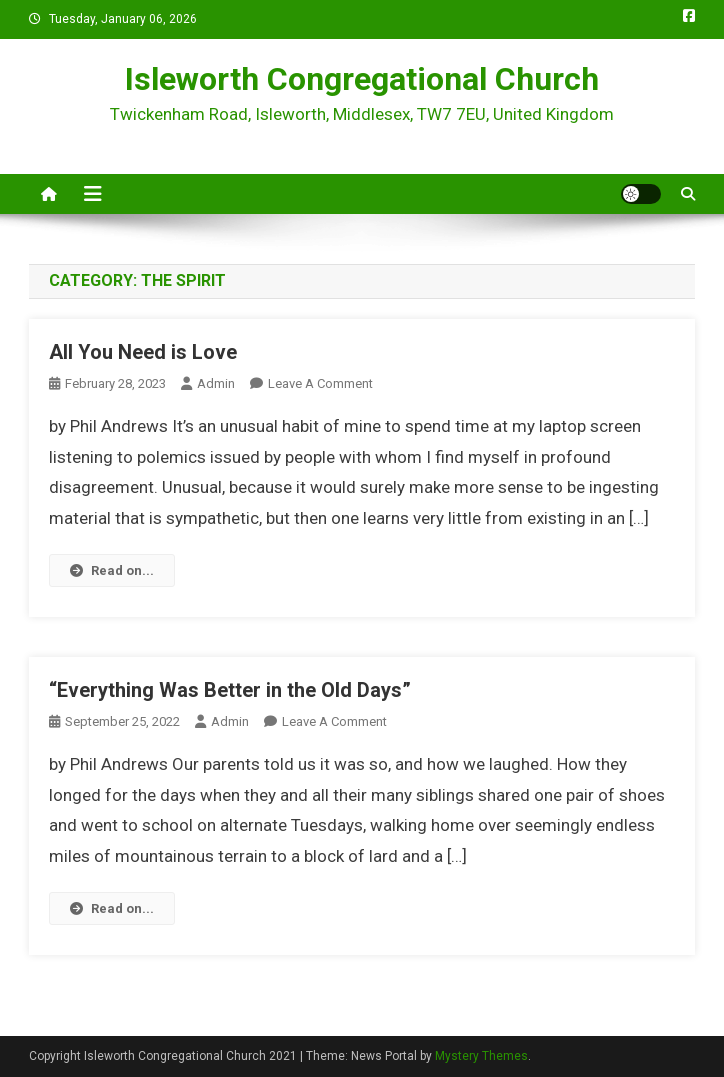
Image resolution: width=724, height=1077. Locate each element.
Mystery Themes (481, 1056)
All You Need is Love (143, 352)
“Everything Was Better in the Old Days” (230, 690)
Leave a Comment (320, 383)
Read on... (112, 570)
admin (216, 383)
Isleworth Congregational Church (362, 79)
